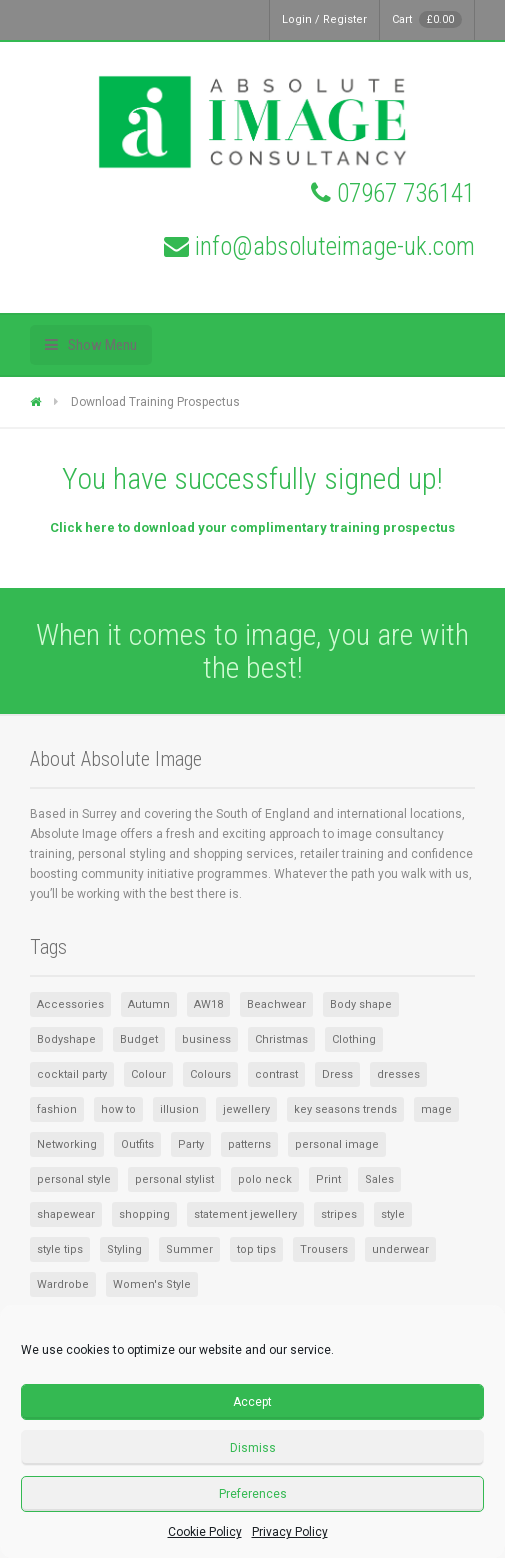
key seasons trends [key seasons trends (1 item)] (345, 1109)
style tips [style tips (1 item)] (60, 1249)
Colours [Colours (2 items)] (210, 1074)
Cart (427, 19)
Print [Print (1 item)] (328, 1179)
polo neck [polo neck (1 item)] (265, 1179)
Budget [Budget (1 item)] (139, 1039)
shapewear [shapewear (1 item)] (66, 1214)
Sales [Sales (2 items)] (379, 1179)
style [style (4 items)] (393, 1214)
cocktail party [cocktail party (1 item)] (72, 1074)
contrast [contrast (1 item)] (276, 1074)
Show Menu (102, 345)
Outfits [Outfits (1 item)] (137, 1144)
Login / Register (324, 19)
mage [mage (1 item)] (436, 1109)
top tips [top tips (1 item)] (256, 1249)
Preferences (253, 1494)
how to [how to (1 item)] (118, 1109)
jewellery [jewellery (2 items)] (246, 1109)
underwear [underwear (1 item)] (400, 1249)
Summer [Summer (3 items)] (189, 1249)
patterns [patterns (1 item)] (249, 1144)
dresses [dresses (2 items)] (398, 1074)
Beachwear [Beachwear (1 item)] (276, 1004)
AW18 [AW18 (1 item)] (208, 1004)
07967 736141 (406, 193)
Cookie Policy (205, 1532)
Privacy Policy (290, 1532)
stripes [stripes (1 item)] (339, 1214)
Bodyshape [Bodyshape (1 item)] (66, 1039)
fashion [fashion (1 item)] (57, 1109)
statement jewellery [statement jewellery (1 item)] (245, 1214)
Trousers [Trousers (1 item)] (324, 1249)
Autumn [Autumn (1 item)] (149, 1004)
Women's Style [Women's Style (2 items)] (152, 1284)
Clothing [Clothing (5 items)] (354, 1039)
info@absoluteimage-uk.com (335, 246)
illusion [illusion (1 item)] (179, 1109)
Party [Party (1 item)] (191, 1144)
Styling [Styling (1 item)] (124, 1249)
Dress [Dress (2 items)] (337, 1074)
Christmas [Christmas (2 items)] (281, 1039)
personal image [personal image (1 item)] (337, 1144)
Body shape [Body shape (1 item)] (361, 1004)
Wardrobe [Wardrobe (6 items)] (63, 1284)
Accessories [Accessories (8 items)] (70, 1004)
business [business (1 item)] (206, 1039)
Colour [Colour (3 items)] (148, 1074)
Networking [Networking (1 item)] (67, 1144)
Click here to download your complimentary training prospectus (252, 527)
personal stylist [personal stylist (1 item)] (174, 1179)
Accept (252, 1402)
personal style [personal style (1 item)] (74, 1179)
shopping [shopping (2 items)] (144, 1214)
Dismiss (253, 1448)
